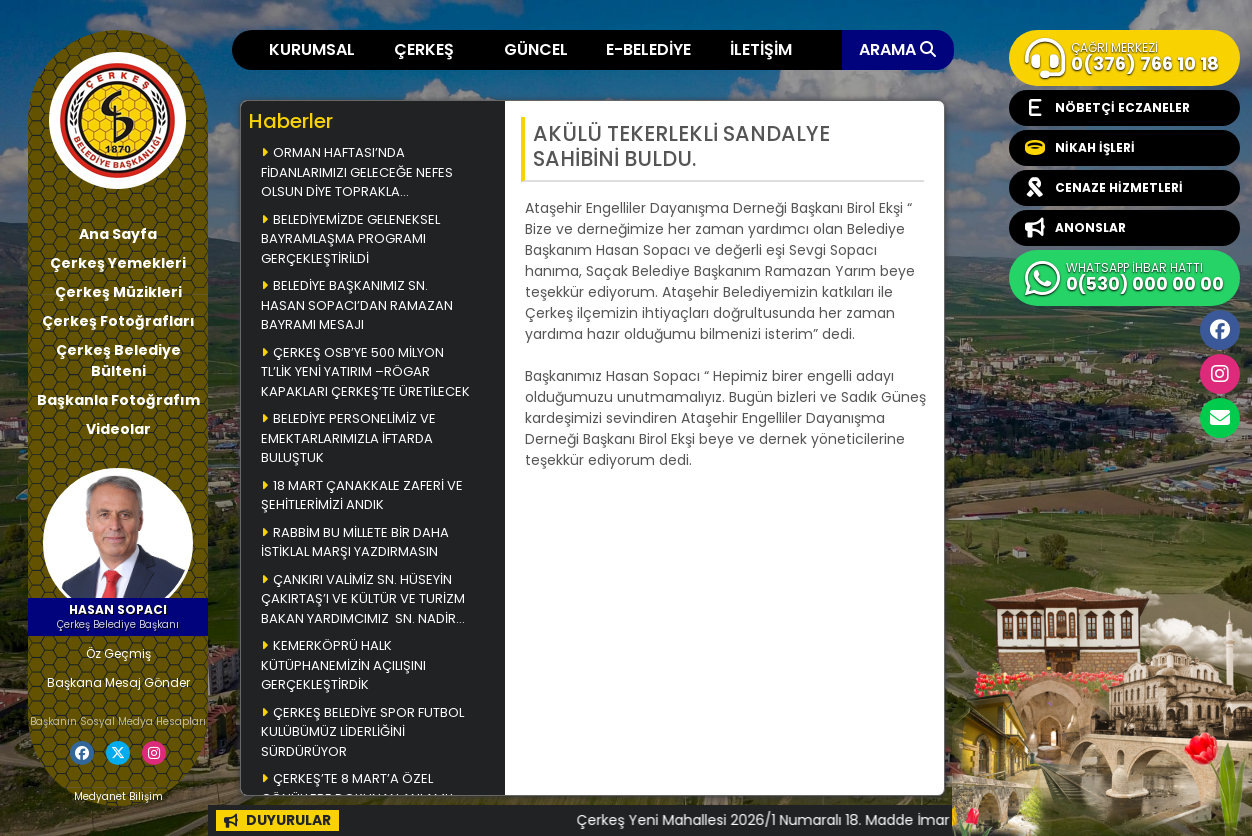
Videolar (118, 429)
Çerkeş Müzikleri (118, 292)
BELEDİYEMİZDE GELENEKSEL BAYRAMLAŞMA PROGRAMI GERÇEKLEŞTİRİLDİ (350, 239)
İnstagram (1220, 374)
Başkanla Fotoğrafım (118, 400)
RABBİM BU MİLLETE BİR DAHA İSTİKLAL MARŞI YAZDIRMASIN (355, 542)
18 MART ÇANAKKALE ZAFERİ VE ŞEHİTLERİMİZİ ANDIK (362, 495)
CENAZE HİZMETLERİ (1104, 188)
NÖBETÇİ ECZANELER (1107, 108)
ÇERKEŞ (424, 49)
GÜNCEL (536, 49)
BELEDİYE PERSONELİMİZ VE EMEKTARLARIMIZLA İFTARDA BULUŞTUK (348, 438)
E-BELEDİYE (648, 49)
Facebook (1220, 330)
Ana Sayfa (118, 234)
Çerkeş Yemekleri (118, 263)
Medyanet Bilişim (118, 796)
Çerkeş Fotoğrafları (118, 321)
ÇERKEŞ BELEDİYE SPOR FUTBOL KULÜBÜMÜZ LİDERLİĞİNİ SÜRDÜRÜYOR (362, 732)
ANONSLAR (1075, 228)
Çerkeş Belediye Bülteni (118, 360)
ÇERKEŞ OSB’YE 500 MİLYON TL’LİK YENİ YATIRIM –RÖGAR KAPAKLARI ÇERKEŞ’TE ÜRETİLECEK (365, 372)
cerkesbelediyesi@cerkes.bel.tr (1220, 418)
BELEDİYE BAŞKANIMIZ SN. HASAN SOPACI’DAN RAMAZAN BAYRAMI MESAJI (357, 305)
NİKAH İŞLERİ (1080, 148)
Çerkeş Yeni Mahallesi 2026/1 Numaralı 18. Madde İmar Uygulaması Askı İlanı (896, 820)
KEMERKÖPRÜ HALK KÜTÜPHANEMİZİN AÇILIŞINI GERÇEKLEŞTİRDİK (343, 665)
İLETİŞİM (761, 49)
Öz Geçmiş (118, 653)
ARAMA (897, 49)
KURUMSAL (312, 49)
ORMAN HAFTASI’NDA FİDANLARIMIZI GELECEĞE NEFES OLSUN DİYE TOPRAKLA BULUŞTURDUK (357, 173)
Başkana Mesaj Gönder (118, 682)
